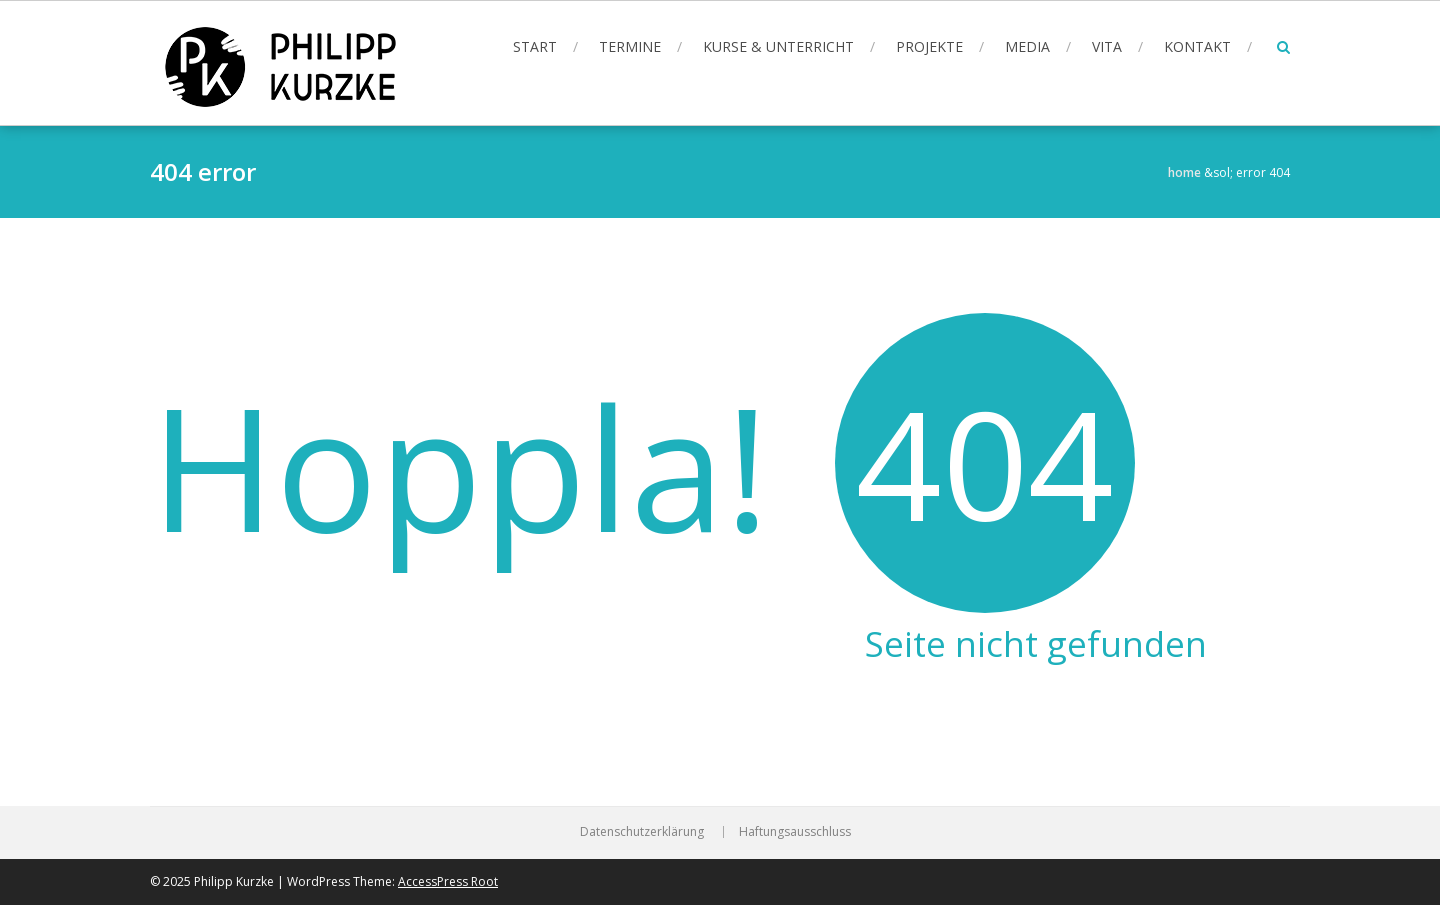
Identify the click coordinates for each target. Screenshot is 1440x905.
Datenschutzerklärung (642, 832)
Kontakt (1197, 46)
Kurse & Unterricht (778, 46)
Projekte (929, 46)
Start (535, 46)
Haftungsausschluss (795, 832)
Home (1184, 172)
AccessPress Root (448, 881)
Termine (630, 46)
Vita (1107, 46)
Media (1027, 46)
